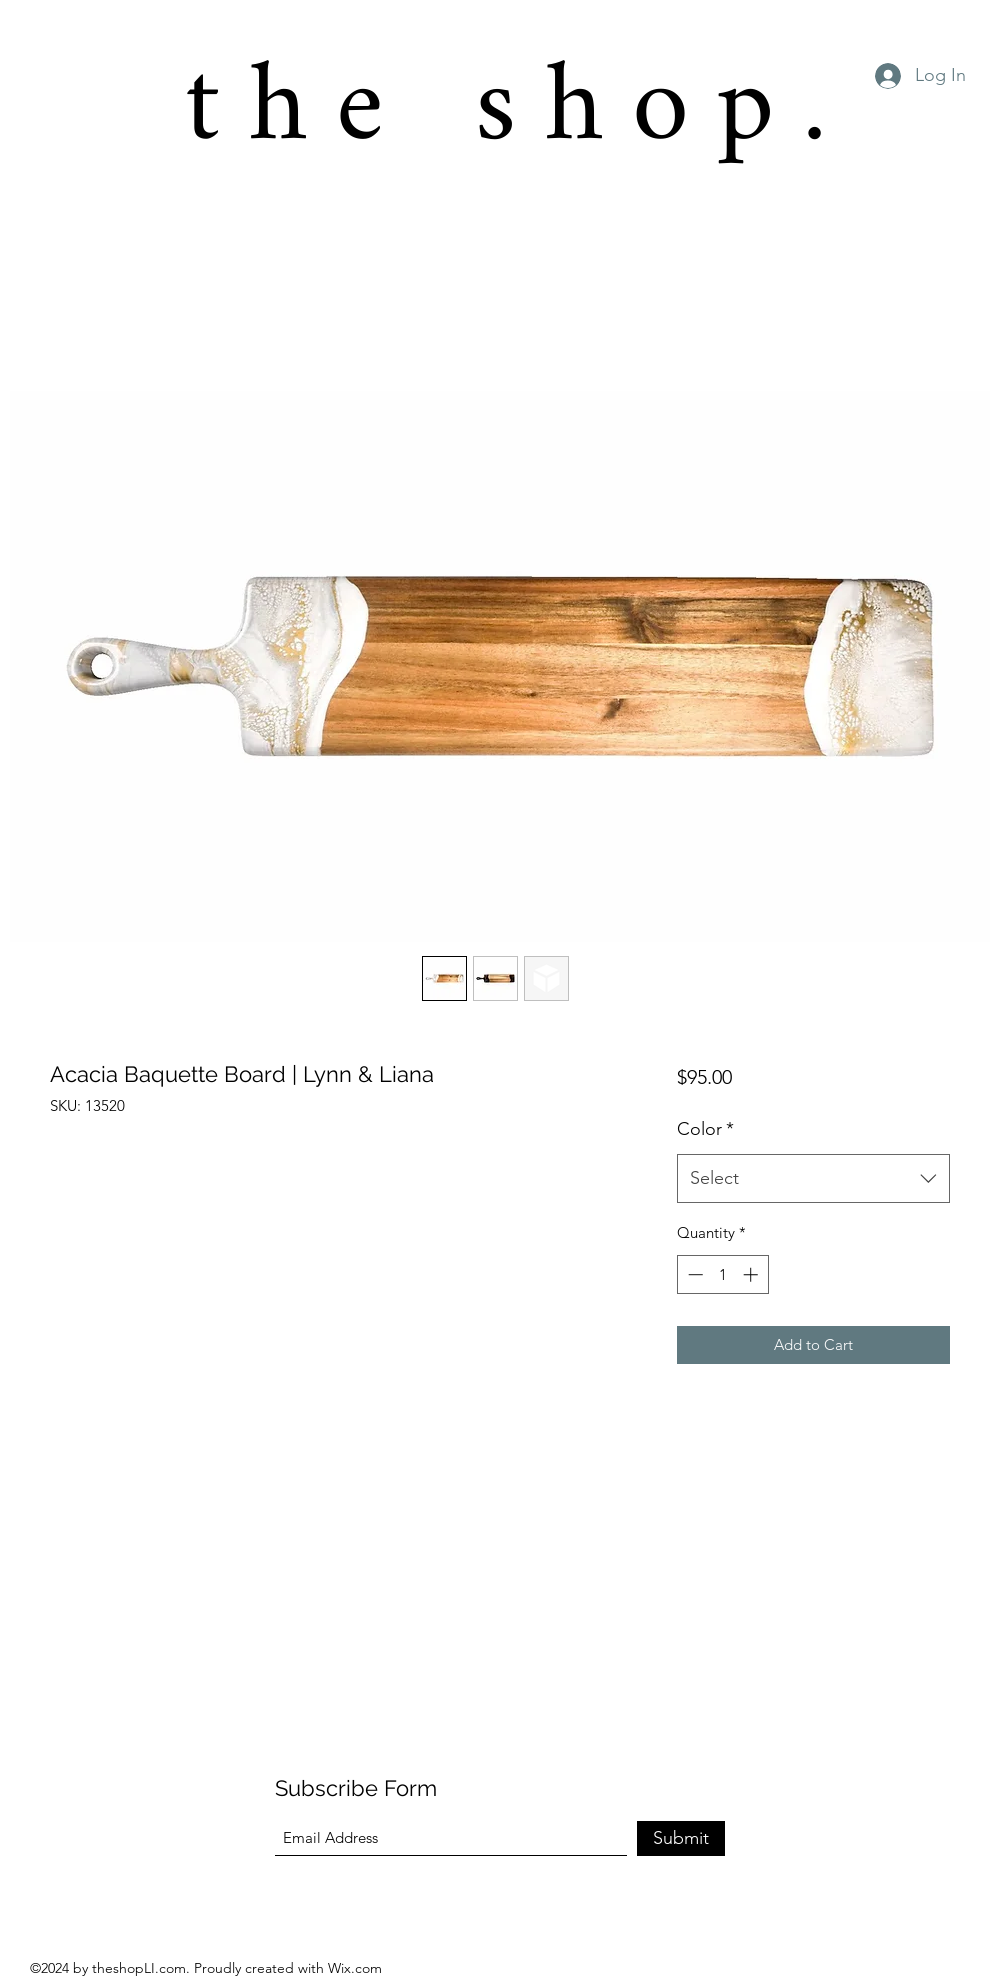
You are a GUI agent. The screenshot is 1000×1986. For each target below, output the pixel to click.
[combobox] (813, 1179)
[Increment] (752, 1274)
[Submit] (681, 1838)
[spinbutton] (722, 1274)
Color (705, 1129)
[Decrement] (693, 1274)
